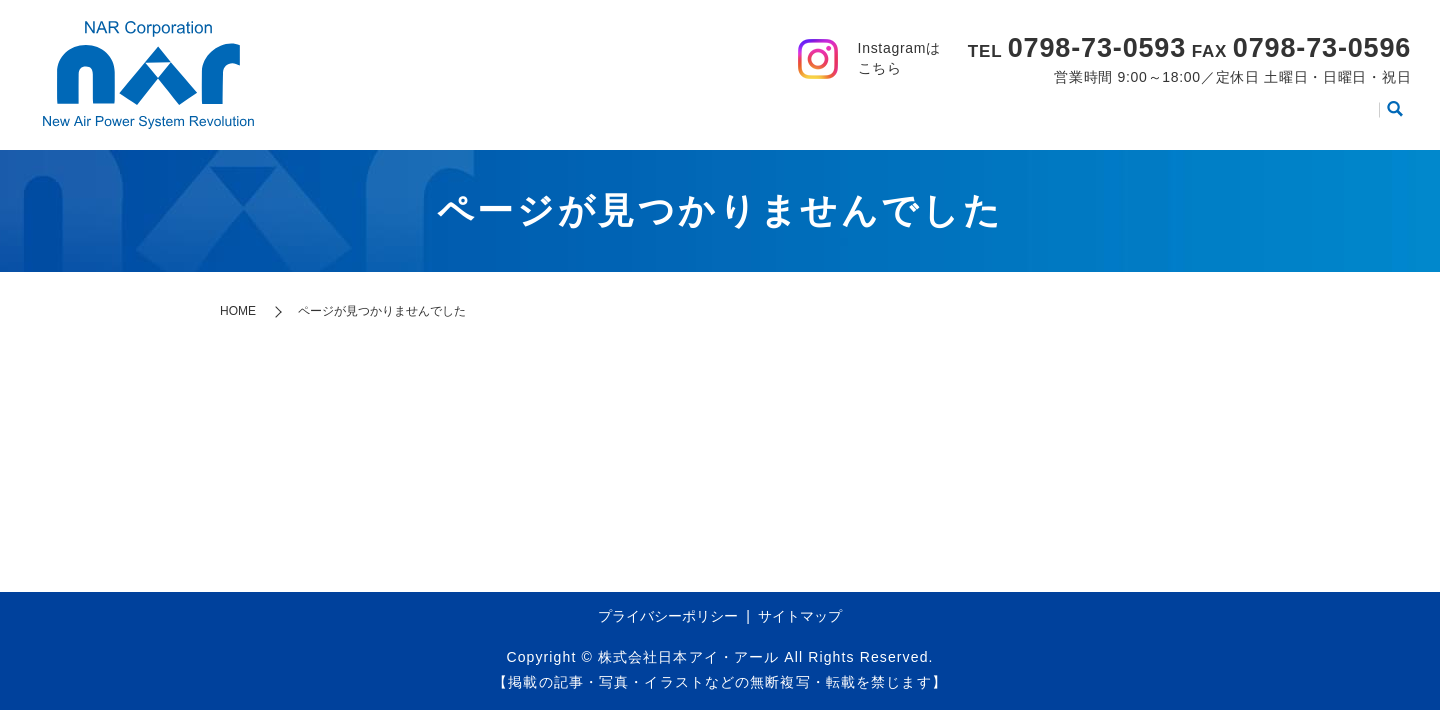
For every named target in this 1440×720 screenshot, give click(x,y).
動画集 (1211, 115)
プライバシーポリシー (668, 616)
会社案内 (739, 115)
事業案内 (835, 115)
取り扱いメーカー (963, 115)
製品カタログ (1107, 115)
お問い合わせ (1315, 115)
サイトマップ (800, 616)
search (1395, 117)
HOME (651, 115)
